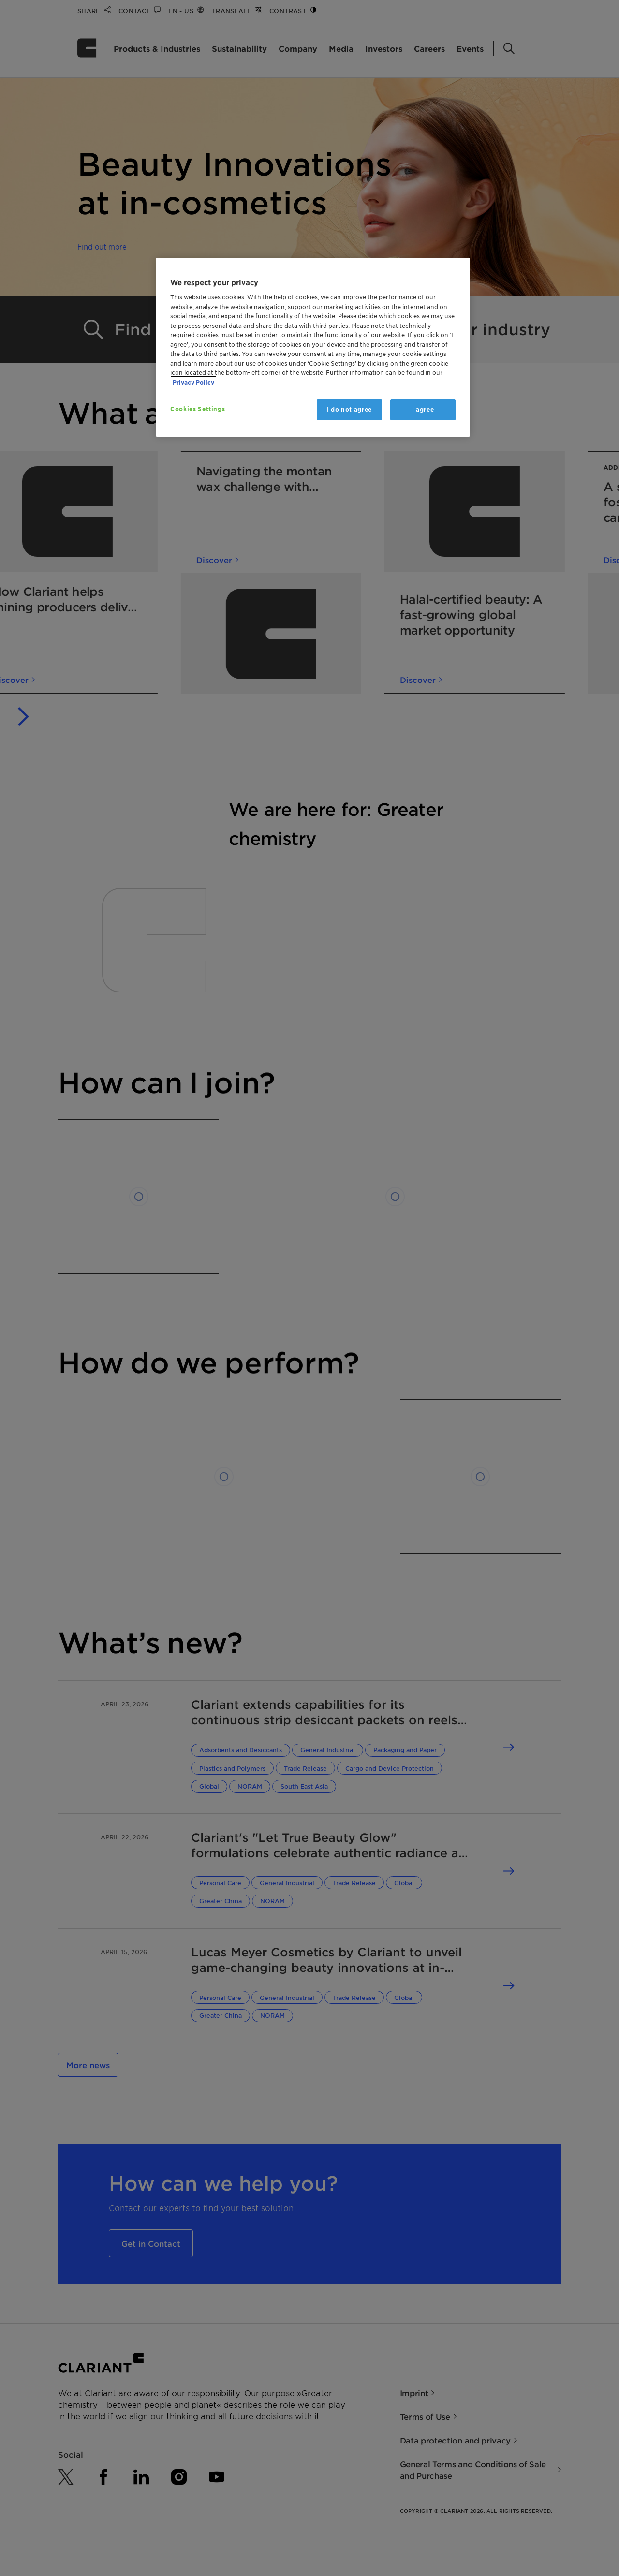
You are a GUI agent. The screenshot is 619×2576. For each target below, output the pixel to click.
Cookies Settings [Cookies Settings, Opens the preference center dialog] (197, 409)
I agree (423, 409)
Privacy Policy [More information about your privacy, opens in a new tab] (193, 382)
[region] (313, 347)
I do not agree (349, 409)
